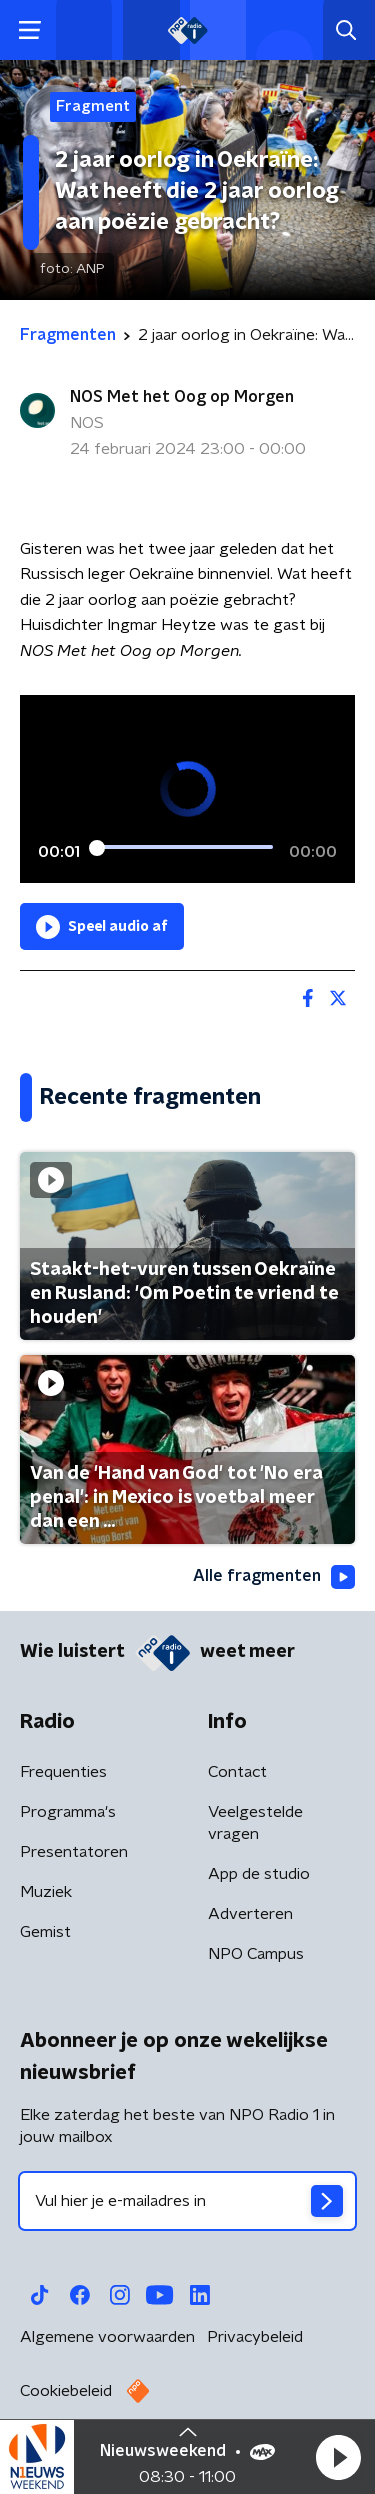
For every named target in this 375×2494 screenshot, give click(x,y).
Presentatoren (74, 1852)
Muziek (46, 1892)
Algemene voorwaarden (107, 2337)
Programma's (68, 1812)
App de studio (259, 1874)
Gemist (45, 1932)
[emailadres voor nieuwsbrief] (187, 2201)
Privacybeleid (255, 2337)
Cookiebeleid (66, 2391)
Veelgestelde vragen (255, 1823)
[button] (338, 2457)
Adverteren (250, 1914)
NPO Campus (256, 1954)
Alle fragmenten (274, 1577)
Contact (237, 1772)
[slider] (184, 847)
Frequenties (63, 1772)
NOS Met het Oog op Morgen (182, 397)
